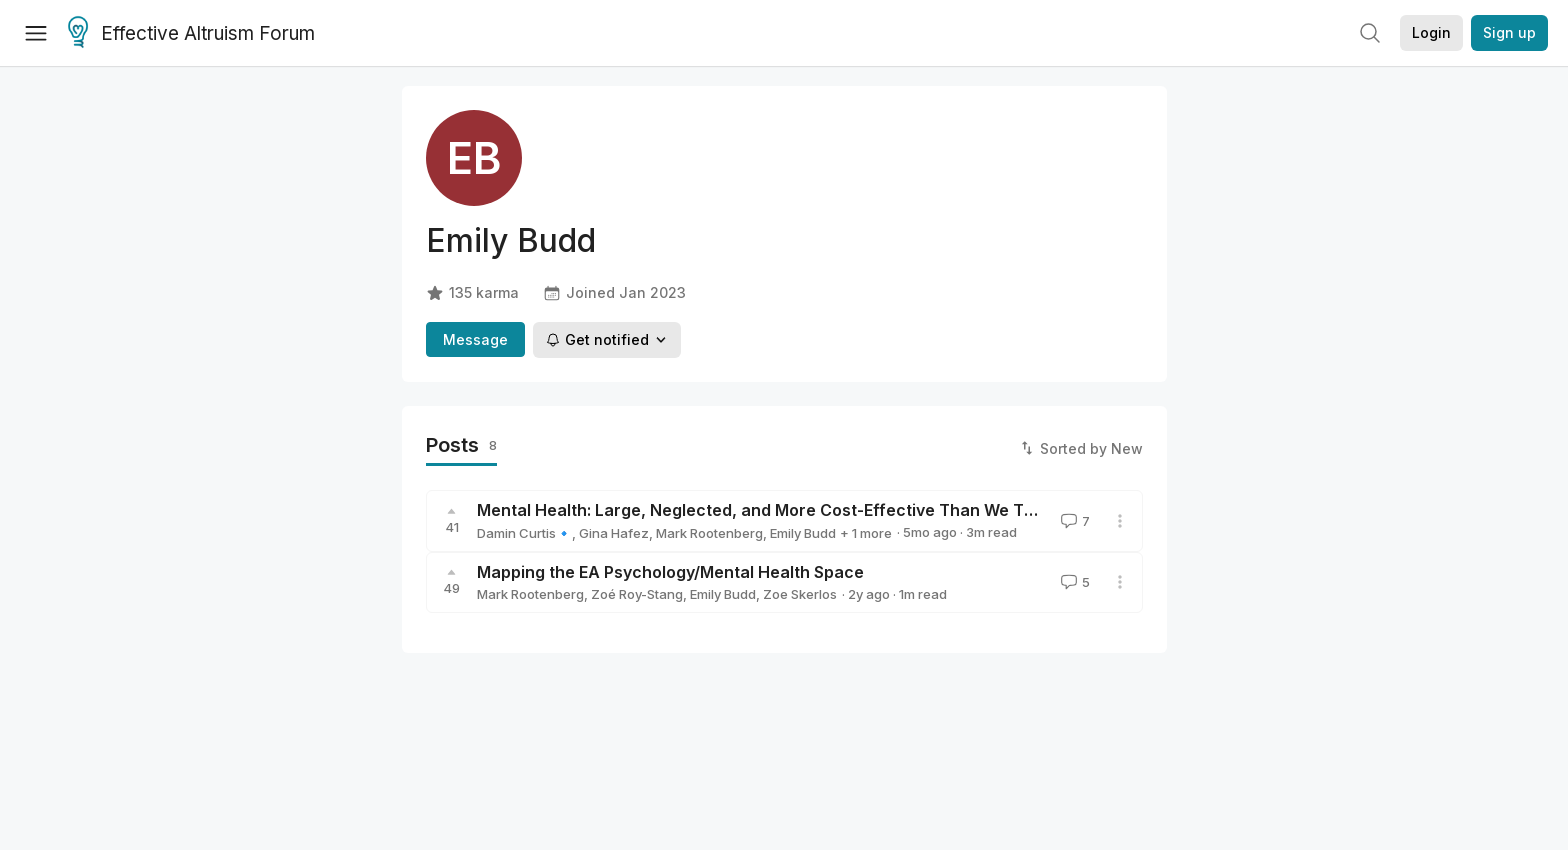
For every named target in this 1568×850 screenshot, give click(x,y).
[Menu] (36, 33)
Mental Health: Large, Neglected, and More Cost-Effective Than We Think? (771, 510)
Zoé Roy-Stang (637, 594)
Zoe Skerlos (800, 594)
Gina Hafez (614, 533)
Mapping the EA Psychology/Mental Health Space (670, 572)
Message (475, 339)
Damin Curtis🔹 (524, 533)
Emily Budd (803, 533)
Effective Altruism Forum (191, 34)
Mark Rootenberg (709, 533)
